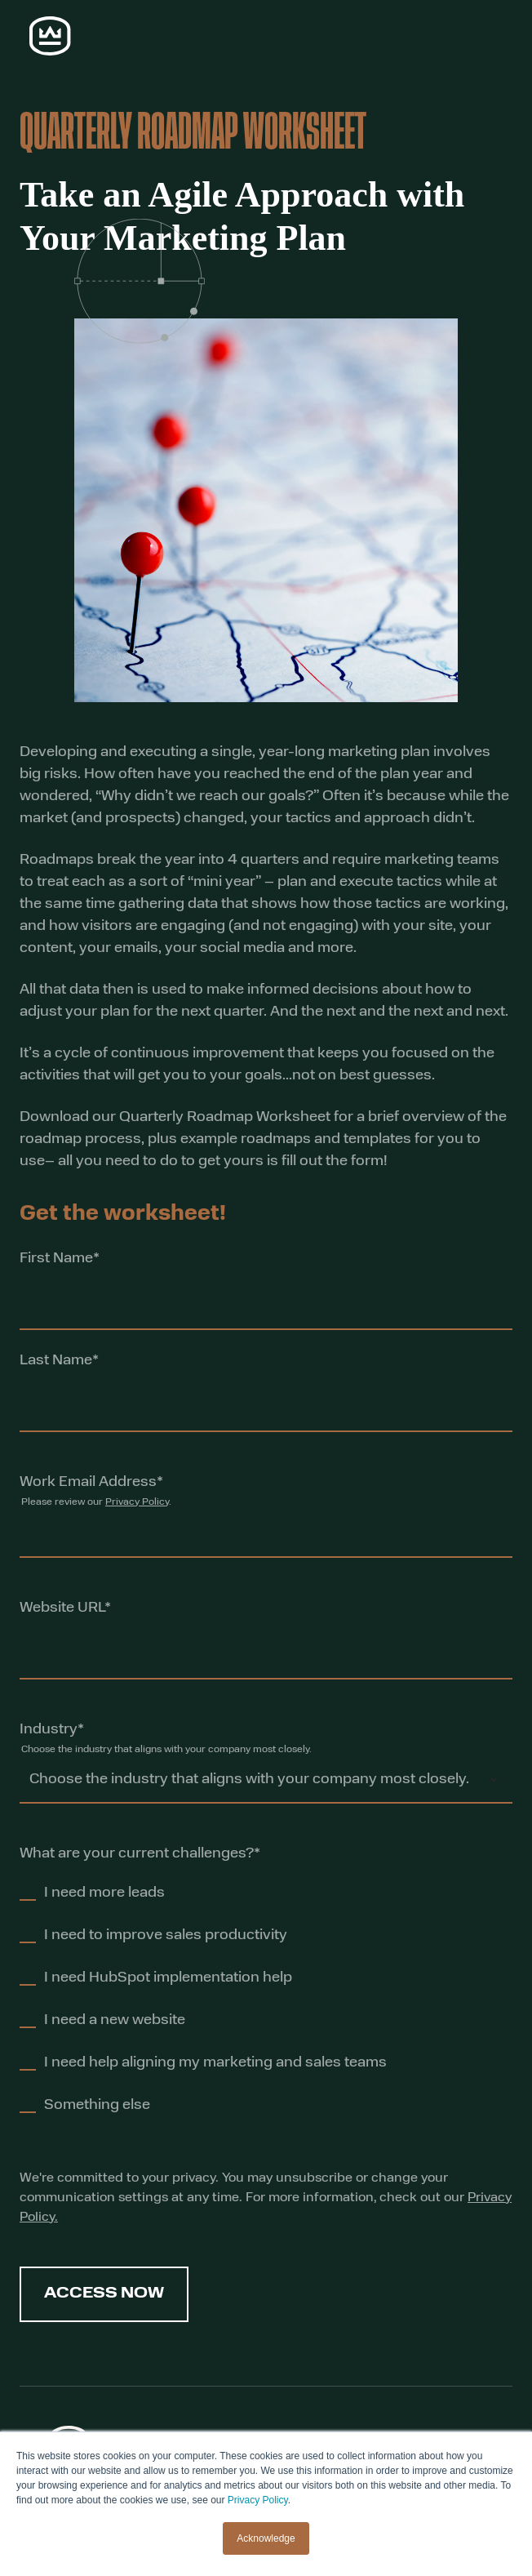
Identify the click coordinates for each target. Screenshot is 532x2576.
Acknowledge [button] (266, 2538)
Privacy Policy (258, 2500)
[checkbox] (266, 2005)
